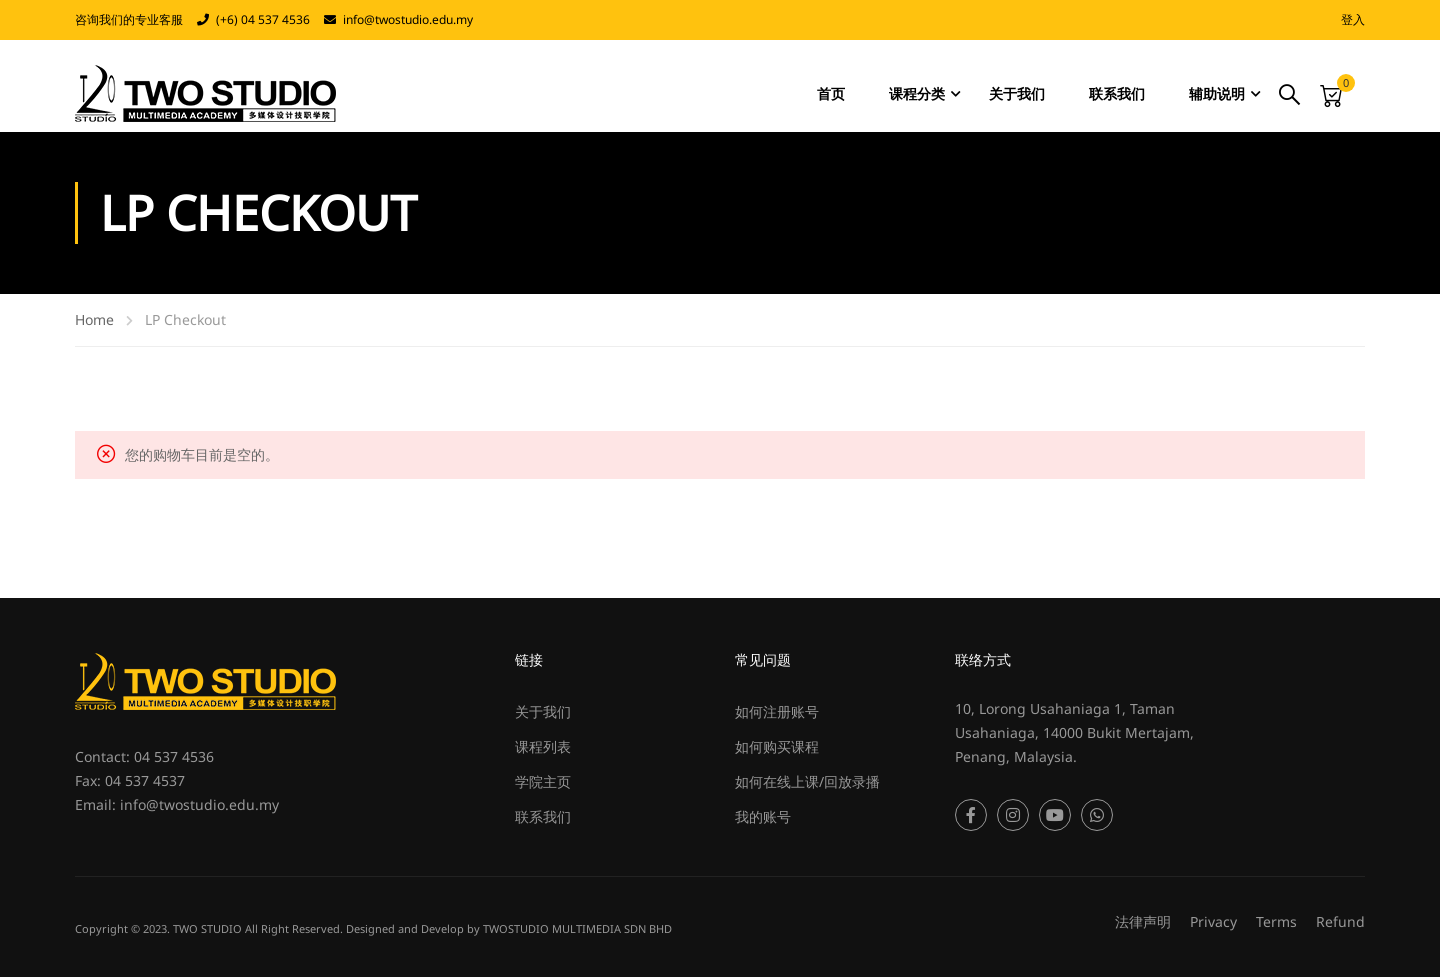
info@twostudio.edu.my (408, 19)
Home (94, 319)
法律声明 (1143, 921)
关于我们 (1017, 93)
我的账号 (763, 816)
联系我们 (1117, 93)
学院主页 (543, 781)
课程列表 (543, 746)
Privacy (1213, 921)
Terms (1276, 921)
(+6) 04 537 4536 (263, 19)
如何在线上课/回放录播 (807, 781)
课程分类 (917, 93)
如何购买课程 (777, 746)
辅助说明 (1217, 93)
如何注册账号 (777, 711)
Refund (1340, 921)
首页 (831, 93)
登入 (1353, 19)
